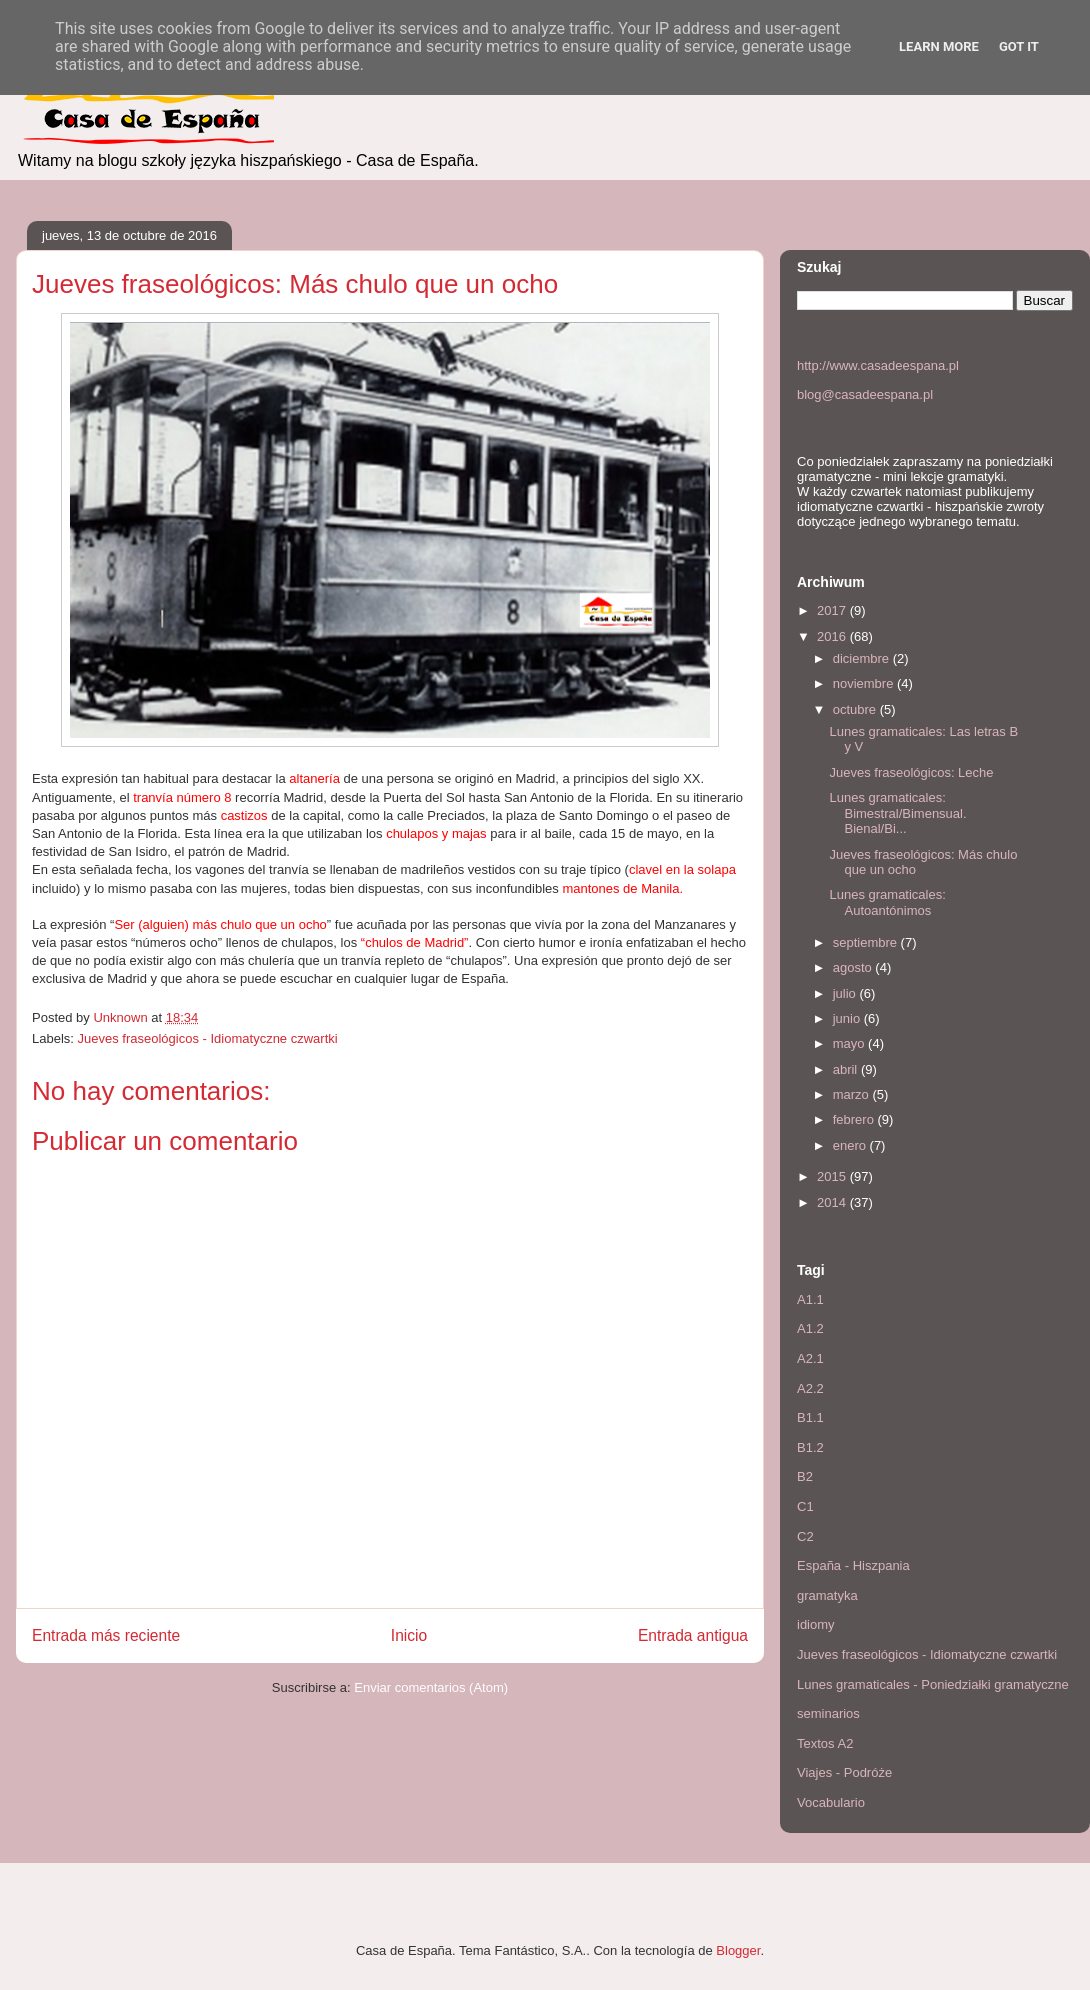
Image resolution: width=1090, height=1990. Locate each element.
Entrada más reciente (106, 1635)
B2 (805, 1476)
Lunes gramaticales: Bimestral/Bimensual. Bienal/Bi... (897, 813)
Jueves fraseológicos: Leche (911, 772)
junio (848, 1018)
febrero (855, 1119)
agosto (854, 967)
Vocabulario (831, 1802)
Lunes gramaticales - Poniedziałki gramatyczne (933, 1684)
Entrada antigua (693, 1635)
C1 (805, 1506)
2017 (833, 610)
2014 (833, 1202)
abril (847, 1069)
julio (846, 993)
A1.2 (810, 1328)
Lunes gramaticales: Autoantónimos (887, 902)
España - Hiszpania (853, 1565)
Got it (1019, 46)
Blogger (738, 1950)
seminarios (828, 1713)
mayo (850, 1043)
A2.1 (810, 1358)
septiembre (867, 942)
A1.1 (810, 1299)
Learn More (939, 46)
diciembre (863, 658)
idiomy (816, 1624)
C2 (805, 1536)
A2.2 (810, 1388)
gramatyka (827, 1595)
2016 (833, 636)
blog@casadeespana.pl (865, 394)
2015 (833, 1176)
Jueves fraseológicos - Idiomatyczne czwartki (208, 1038)
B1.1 (810, 1417)
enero (851, 1145)
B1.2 (810, 1447)
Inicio (409, 1635)
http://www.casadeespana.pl (878, 365)
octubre (856, 709)
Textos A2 (825, 1743)
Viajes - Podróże (844, 1772)
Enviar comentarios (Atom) (431, 1687)
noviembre (865, 683)
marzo (853, 1094)
